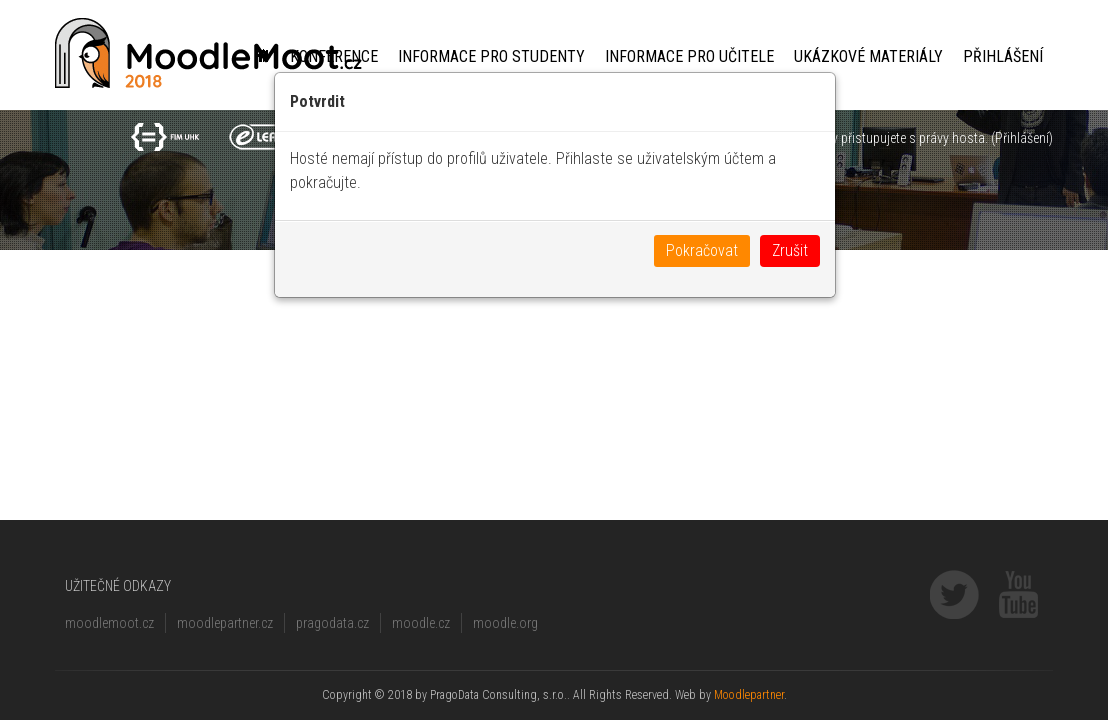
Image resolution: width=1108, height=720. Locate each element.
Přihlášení (1003, 56)
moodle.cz (421, 623)
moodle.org (505, 623)
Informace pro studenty (491, 56)
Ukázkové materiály (868, 56)
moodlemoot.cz (109, 623)
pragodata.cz (332, 623)
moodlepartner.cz (225, 623)
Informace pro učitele (689, 56)
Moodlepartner (749, 695)
